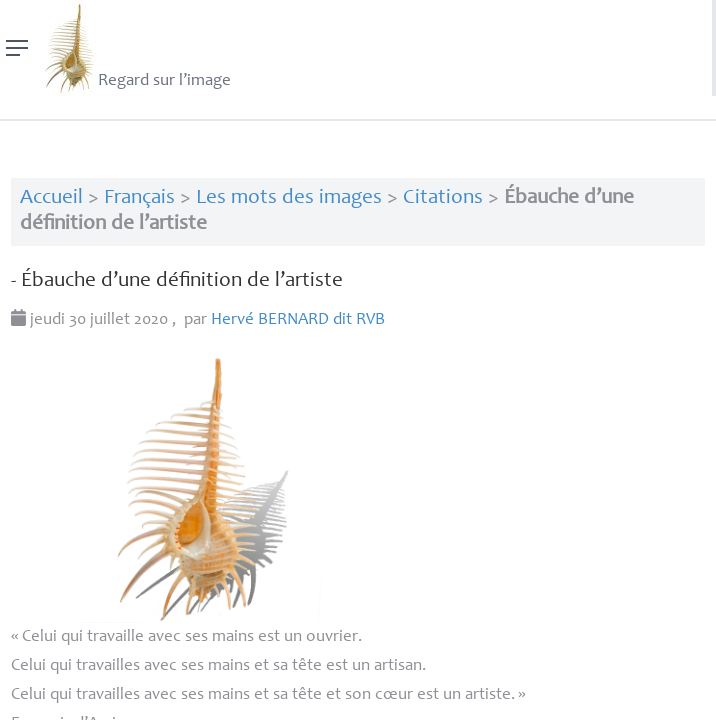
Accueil (51, 198)
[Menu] (17, 48)
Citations (443, 198)
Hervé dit (298, 320)
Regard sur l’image (135, 48)
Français (139, 198)
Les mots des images (289, 198)
